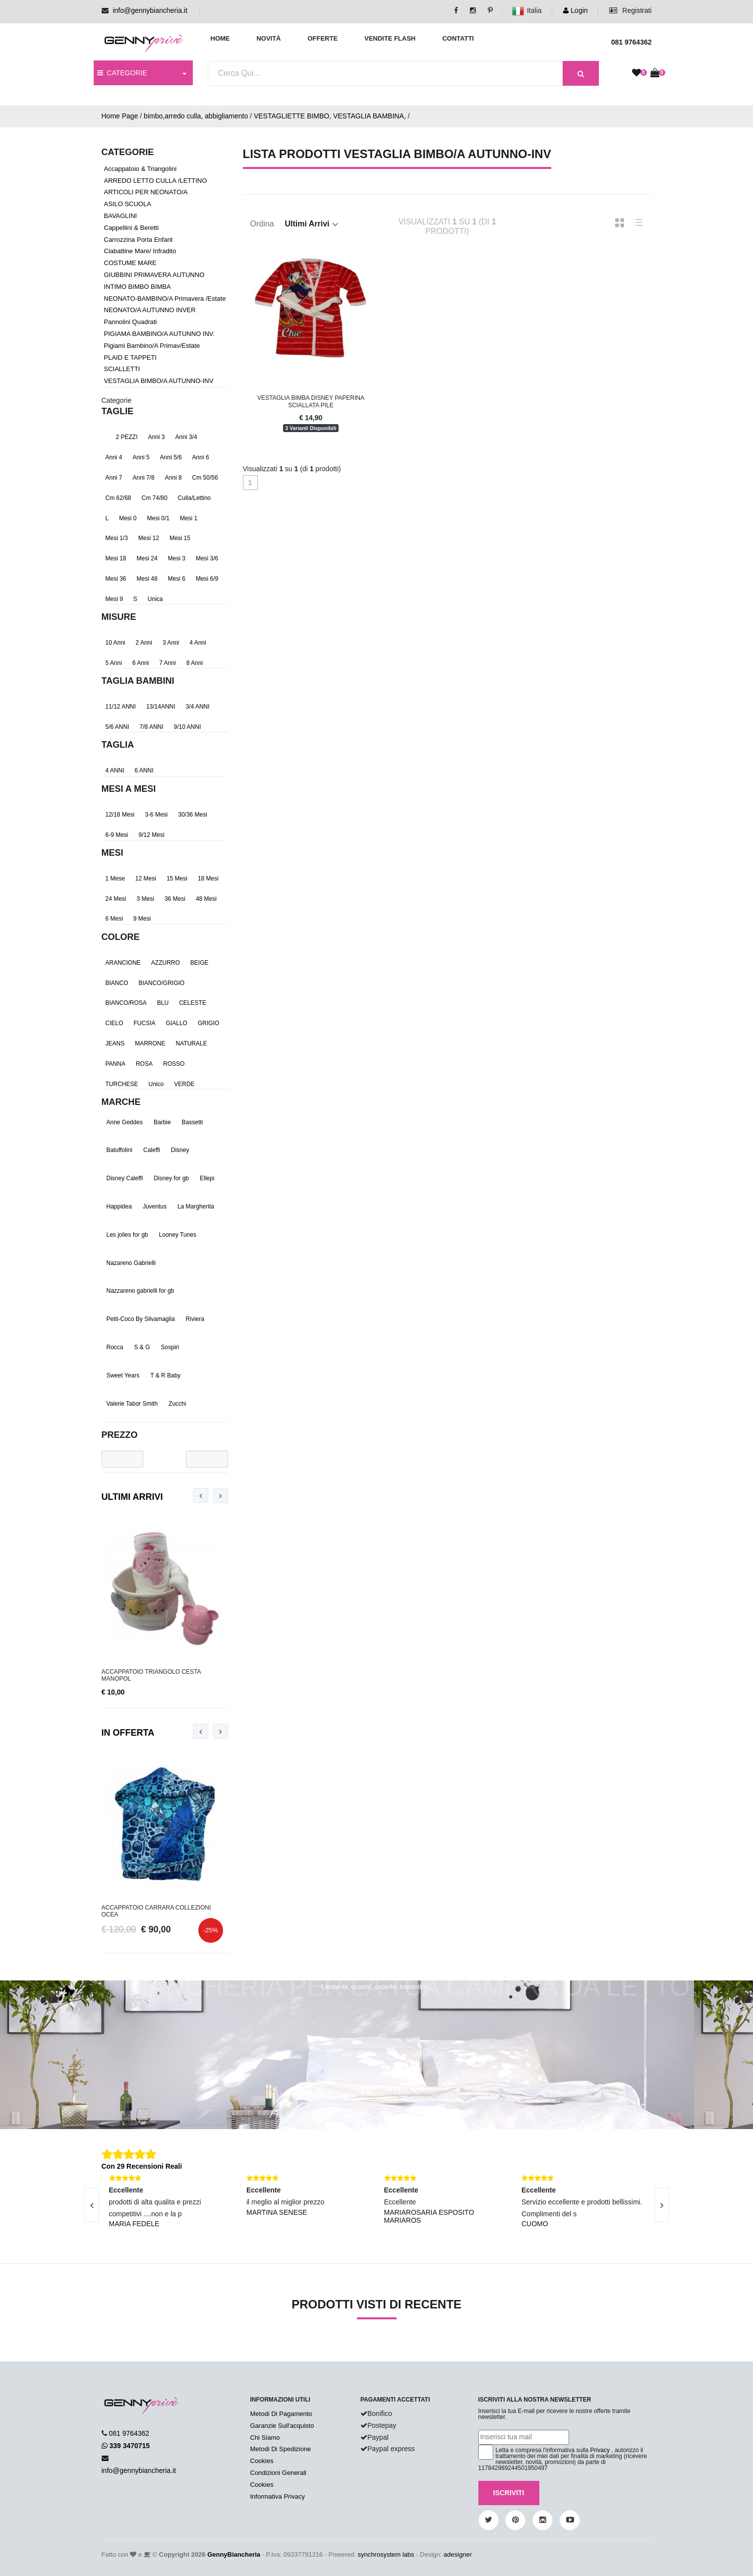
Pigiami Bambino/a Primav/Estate (152, 345)
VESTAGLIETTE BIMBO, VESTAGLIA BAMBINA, (330, 116)
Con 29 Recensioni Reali (142, 2166)
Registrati (630, 10)
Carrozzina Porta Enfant (138, 239)
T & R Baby (165, 1375)
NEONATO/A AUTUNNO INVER (150, 310)
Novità (268, 38)
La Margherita (195, 1206)
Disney (180, 1150)
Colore (121, 937)
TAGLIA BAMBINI (138, 681)
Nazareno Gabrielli (131, 1263)
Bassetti (192, 1122)
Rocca (115, 1347)
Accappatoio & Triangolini (140, 168)
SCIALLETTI (122, 369)
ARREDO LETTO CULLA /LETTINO (155, 180)
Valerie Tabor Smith (132, 1403)
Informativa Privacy (277, 2496)
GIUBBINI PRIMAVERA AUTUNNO (154, 274)
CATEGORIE (122, 73)
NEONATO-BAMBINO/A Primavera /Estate (165, 298)
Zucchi (177, 1403)
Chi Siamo (265, 2437)
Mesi (112, 853)
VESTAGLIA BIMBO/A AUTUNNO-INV (159, 380)
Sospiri (170, 1347)
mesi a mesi (129, 789)
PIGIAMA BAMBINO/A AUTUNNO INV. (159, 333)
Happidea (119, 1206)
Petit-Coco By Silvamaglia (141, 1318)
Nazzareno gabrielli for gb (140, 1290)
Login (575, 10)
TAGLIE (118, 411)
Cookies (262, 2461)
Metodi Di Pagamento (281, 2413)
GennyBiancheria (233, 2554)
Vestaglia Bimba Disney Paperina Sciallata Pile (310, 401)
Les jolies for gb (127, 1234)
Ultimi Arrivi (132, 1497)
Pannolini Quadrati (130, 322)
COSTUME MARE (130, 263)
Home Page (120, 116)
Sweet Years (123, 1375)
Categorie (117, 400)
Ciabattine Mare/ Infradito (140, 251)
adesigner (458, 2554)
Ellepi (207, 1178)
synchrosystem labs (385, 2554)
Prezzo (120, 1435)
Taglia (118, 745)
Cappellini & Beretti (131, 227)
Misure (119, 617)
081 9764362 (129, 2433)
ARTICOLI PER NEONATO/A (146, 192)
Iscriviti (508, 2493)
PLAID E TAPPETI (130, 357)
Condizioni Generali (278, 2472)
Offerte (322, 38)
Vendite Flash (389, 38)
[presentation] (200, 1495)
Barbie (162, 1122)
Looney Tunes (177, 1234)
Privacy (600, 2450)
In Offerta (128, 1733)
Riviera (195, 1318)
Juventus (155, 1206)
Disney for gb (171, 1178)
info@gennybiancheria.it (150, 10)
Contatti (458, 38)
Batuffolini (119, 1150)
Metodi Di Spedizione (280, 2449)
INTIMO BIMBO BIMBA (137, 286)
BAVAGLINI (120, 215)
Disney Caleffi (125, 1178)
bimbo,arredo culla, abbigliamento (196, 116)
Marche (121, 1102)
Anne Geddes (125, 1122)
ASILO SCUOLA (127, 204)
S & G (142, 1347)
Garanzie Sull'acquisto (282, 2425)
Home (220, 38)
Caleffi (151, 1150)
